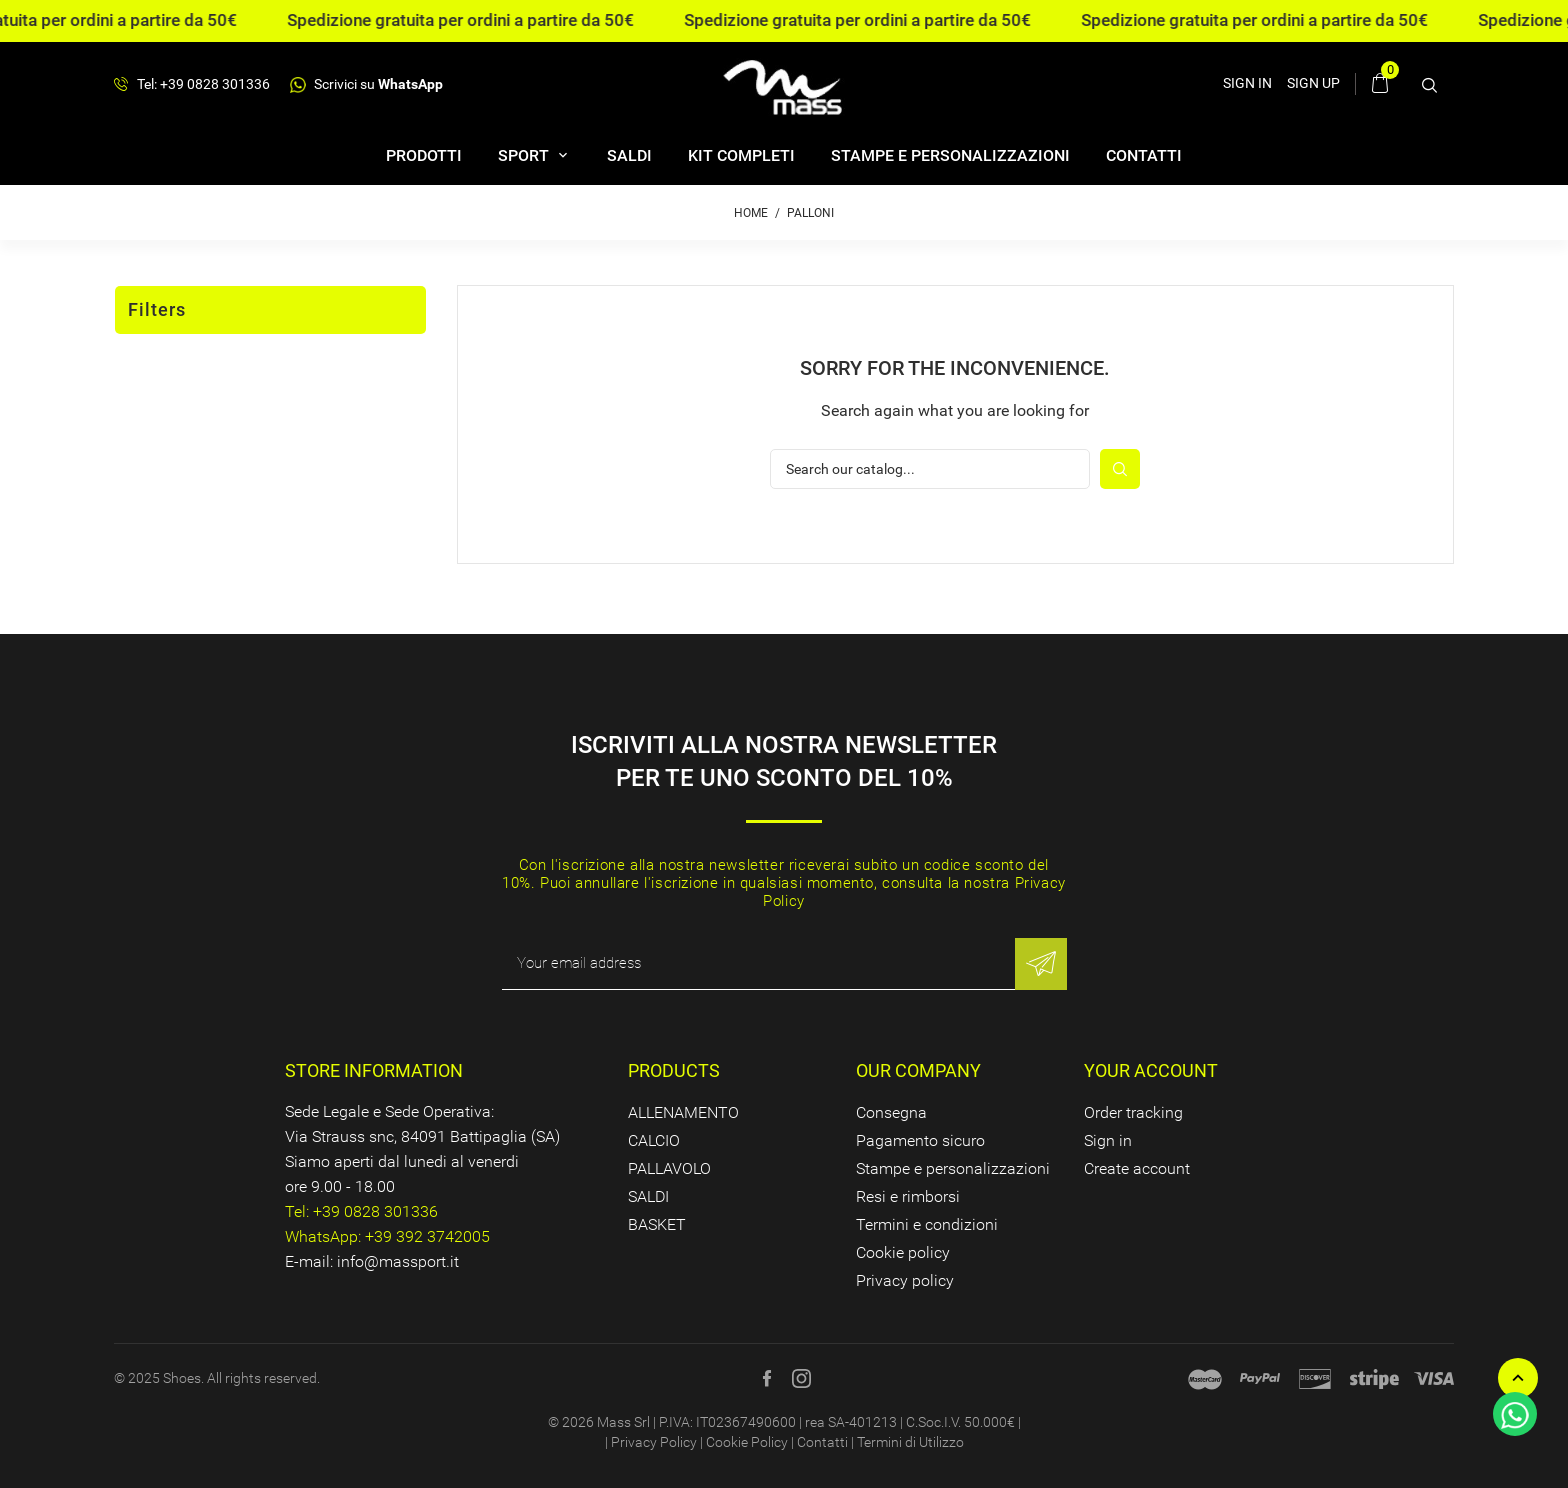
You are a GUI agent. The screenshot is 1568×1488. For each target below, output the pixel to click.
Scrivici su (366, 84)
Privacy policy (905, 1280)
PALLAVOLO (669, 1168)
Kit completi (741, 155)
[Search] (930, 469)
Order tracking (1133, 1112)
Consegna (891, 1112)
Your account (1151, 1070)
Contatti (1144, 155)
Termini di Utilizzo (910, 1442)
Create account (1137, 1168)
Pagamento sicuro (920, 1140)
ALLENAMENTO (683, 1112)
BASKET (657, 1224)
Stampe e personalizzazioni (950, 155)
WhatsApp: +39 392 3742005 (387, 1236)
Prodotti (424, 155)
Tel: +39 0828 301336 (192, 85)
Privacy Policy (654, 1442)
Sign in (1108, 1140)
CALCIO (654, 1140)
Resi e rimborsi (908, 1196)
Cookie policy (903, 1252)
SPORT (525, 155)
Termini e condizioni (927, 1224)
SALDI (629, 155)
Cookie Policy (747, 1442)
